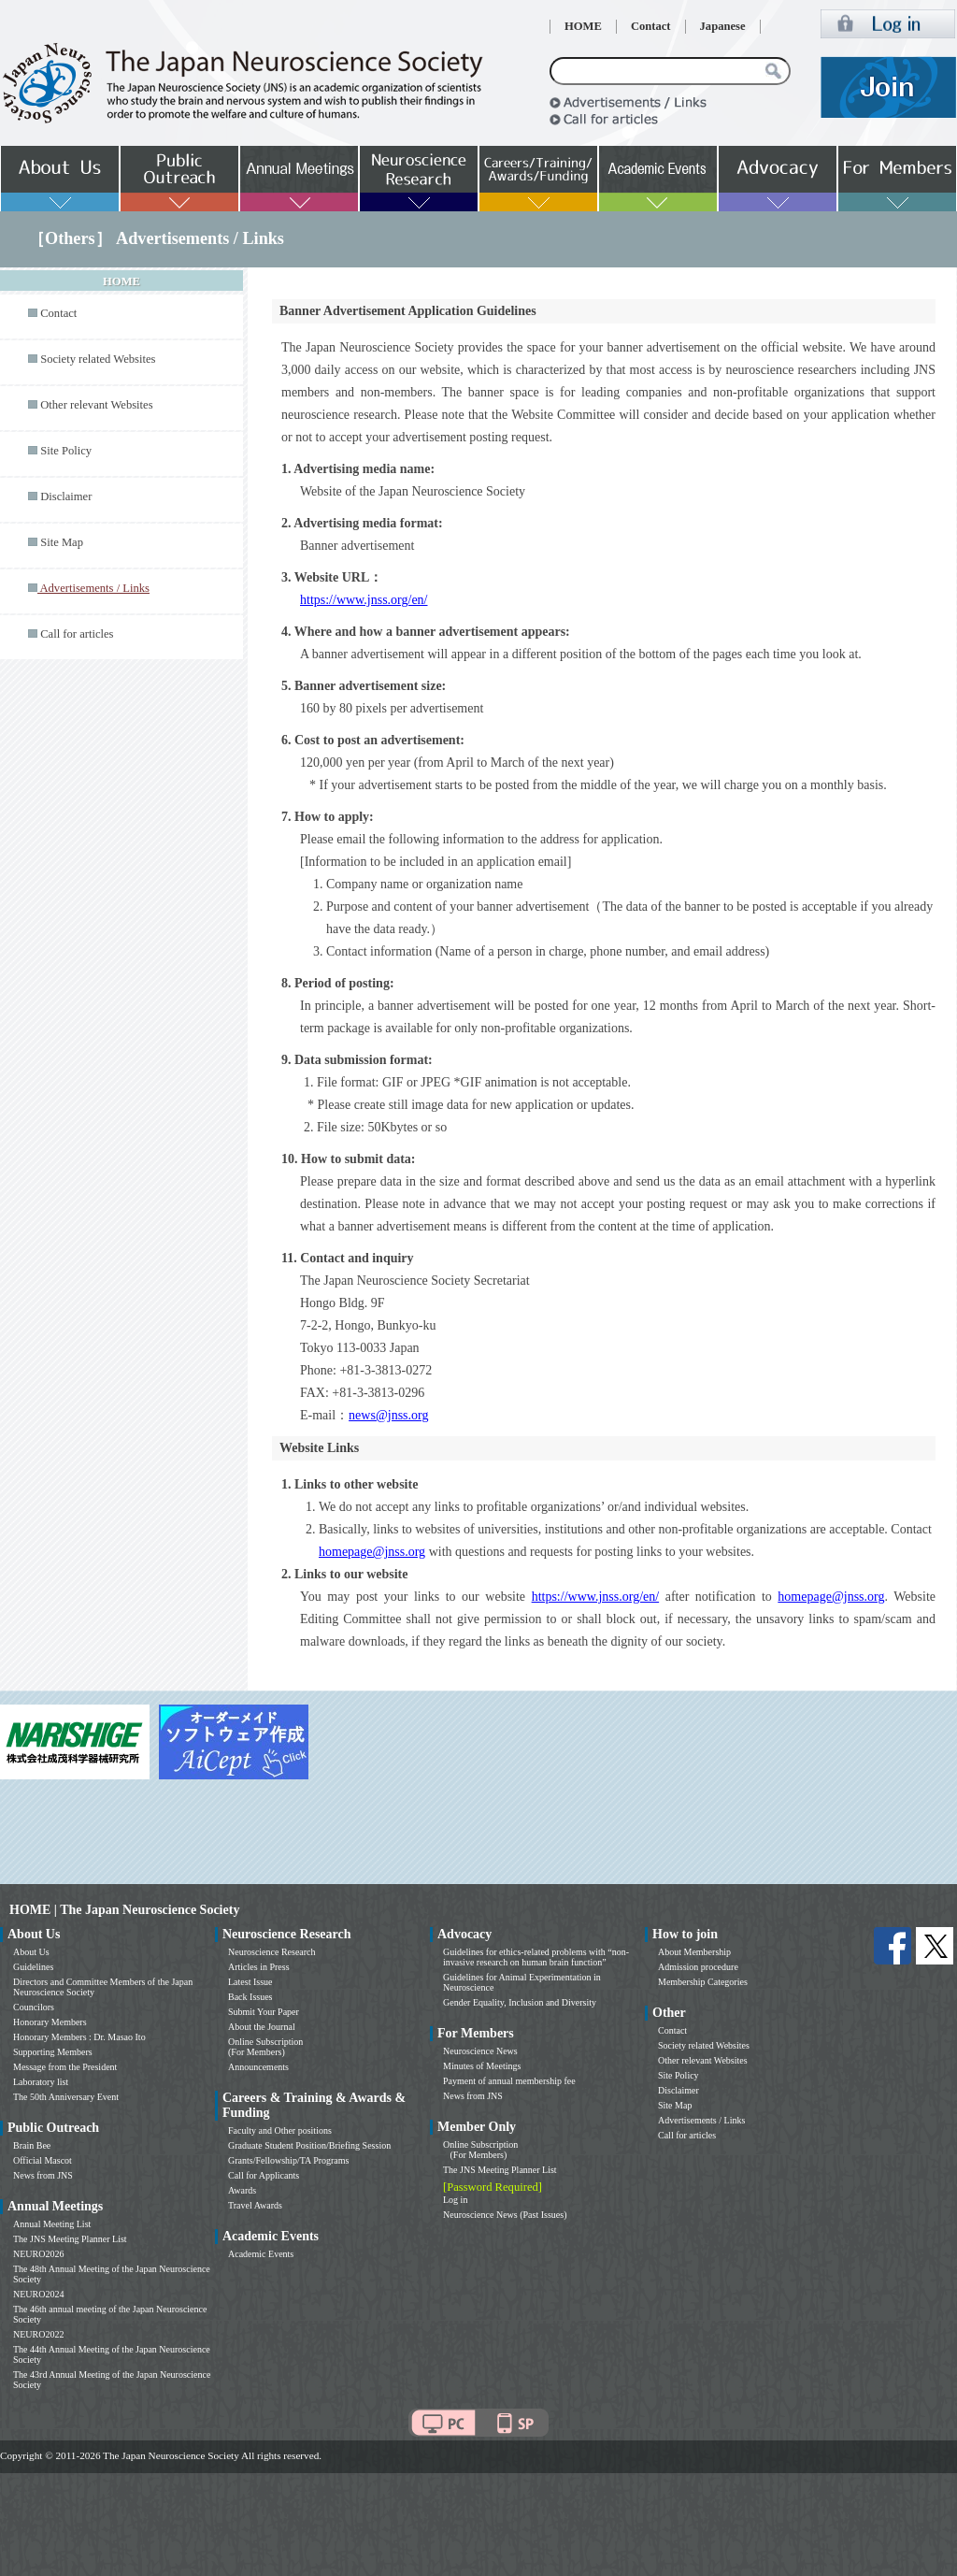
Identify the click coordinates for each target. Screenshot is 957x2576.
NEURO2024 (38, 2294)
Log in (455, 2200)
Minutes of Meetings (482, 2066)
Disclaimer (66, 496)
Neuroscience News (480, 2051)
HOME (583, 26)
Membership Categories (703, 1982)
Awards (242, 2190)
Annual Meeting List (52, 2224)
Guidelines (33, 1967)
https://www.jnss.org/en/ (364, 600)
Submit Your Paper (263, 2012)
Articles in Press (259, 1967)
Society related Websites (97, 359)
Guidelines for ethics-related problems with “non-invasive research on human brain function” (536, 1957)
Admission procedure (698, 1967)
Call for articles (76, 633)
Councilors (33, 2007)
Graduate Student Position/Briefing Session (309, 2145)
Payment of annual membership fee (509, 2081)
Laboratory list (40, 2082)
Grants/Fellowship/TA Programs (288, 2160)
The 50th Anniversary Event (66, 2097)
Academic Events (260, 2254)
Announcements (258, 2067)
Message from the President (65, 2067)
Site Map (61, 542)
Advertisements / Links (701, 2120)
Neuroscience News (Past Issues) (504, 2214)
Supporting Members (53, 2052)
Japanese (723, 26)
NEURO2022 (38, 2334)
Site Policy (66, 450)
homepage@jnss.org (372, 1552)
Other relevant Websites (96, 404)
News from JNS (43, 2175)
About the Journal (261, 2027)
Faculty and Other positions (280, 2130)
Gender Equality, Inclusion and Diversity (519, 2002)
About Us (31, 1952)
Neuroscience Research (272, 1952)
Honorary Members (50, 2022)
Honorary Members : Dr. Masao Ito (79, 2037)
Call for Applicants (263, 2175)
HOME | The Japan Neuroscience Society (124, 1910)
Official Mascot (42, 2160)
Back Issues (250, 1997)
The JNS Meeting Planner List (70, 2239)
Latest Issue (250, 1982)
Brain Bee (31, 2145)
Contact (651, 26)
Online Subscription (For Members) (265, 2046)
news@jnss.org (388, 1415)
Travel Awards (255, 2205)
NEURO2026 (38, 2254)
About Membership (694, 1952)
